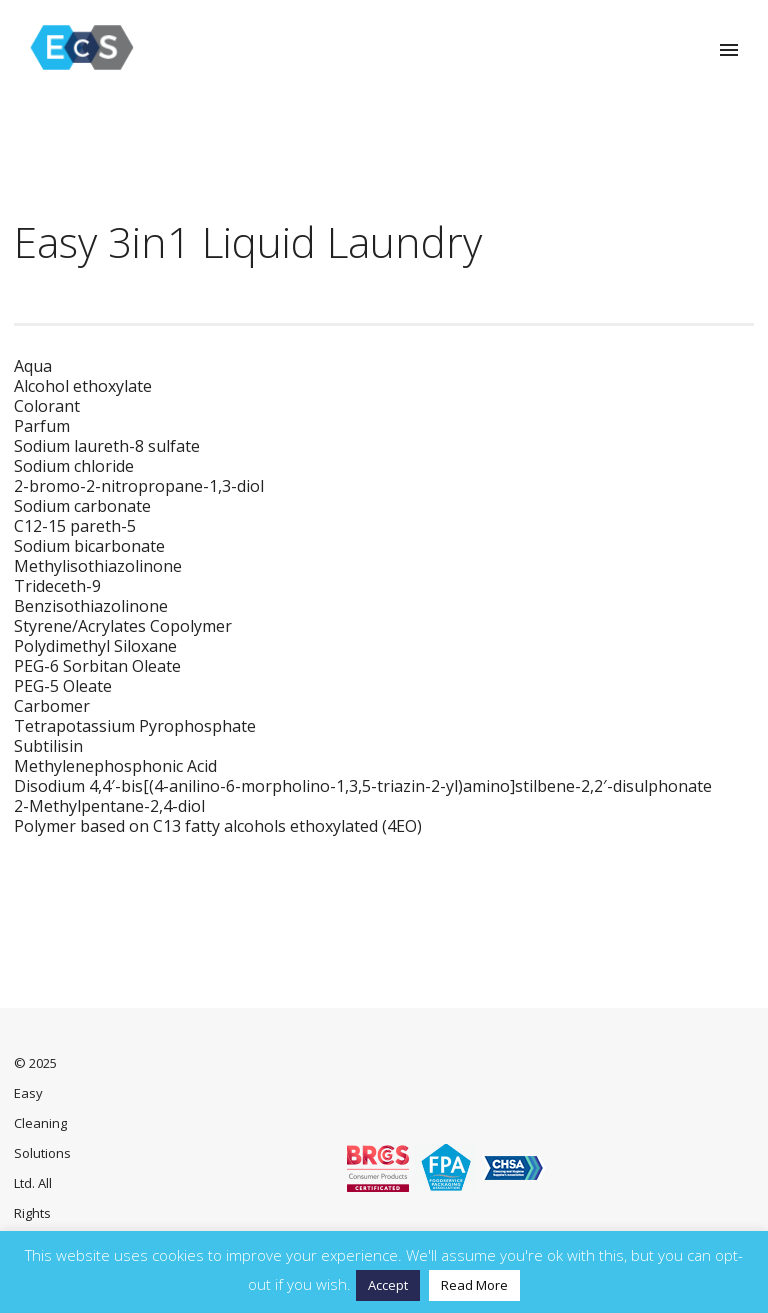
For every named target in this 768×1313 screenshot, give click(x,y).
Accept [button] (388, 1285)
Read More (474, 1285)
